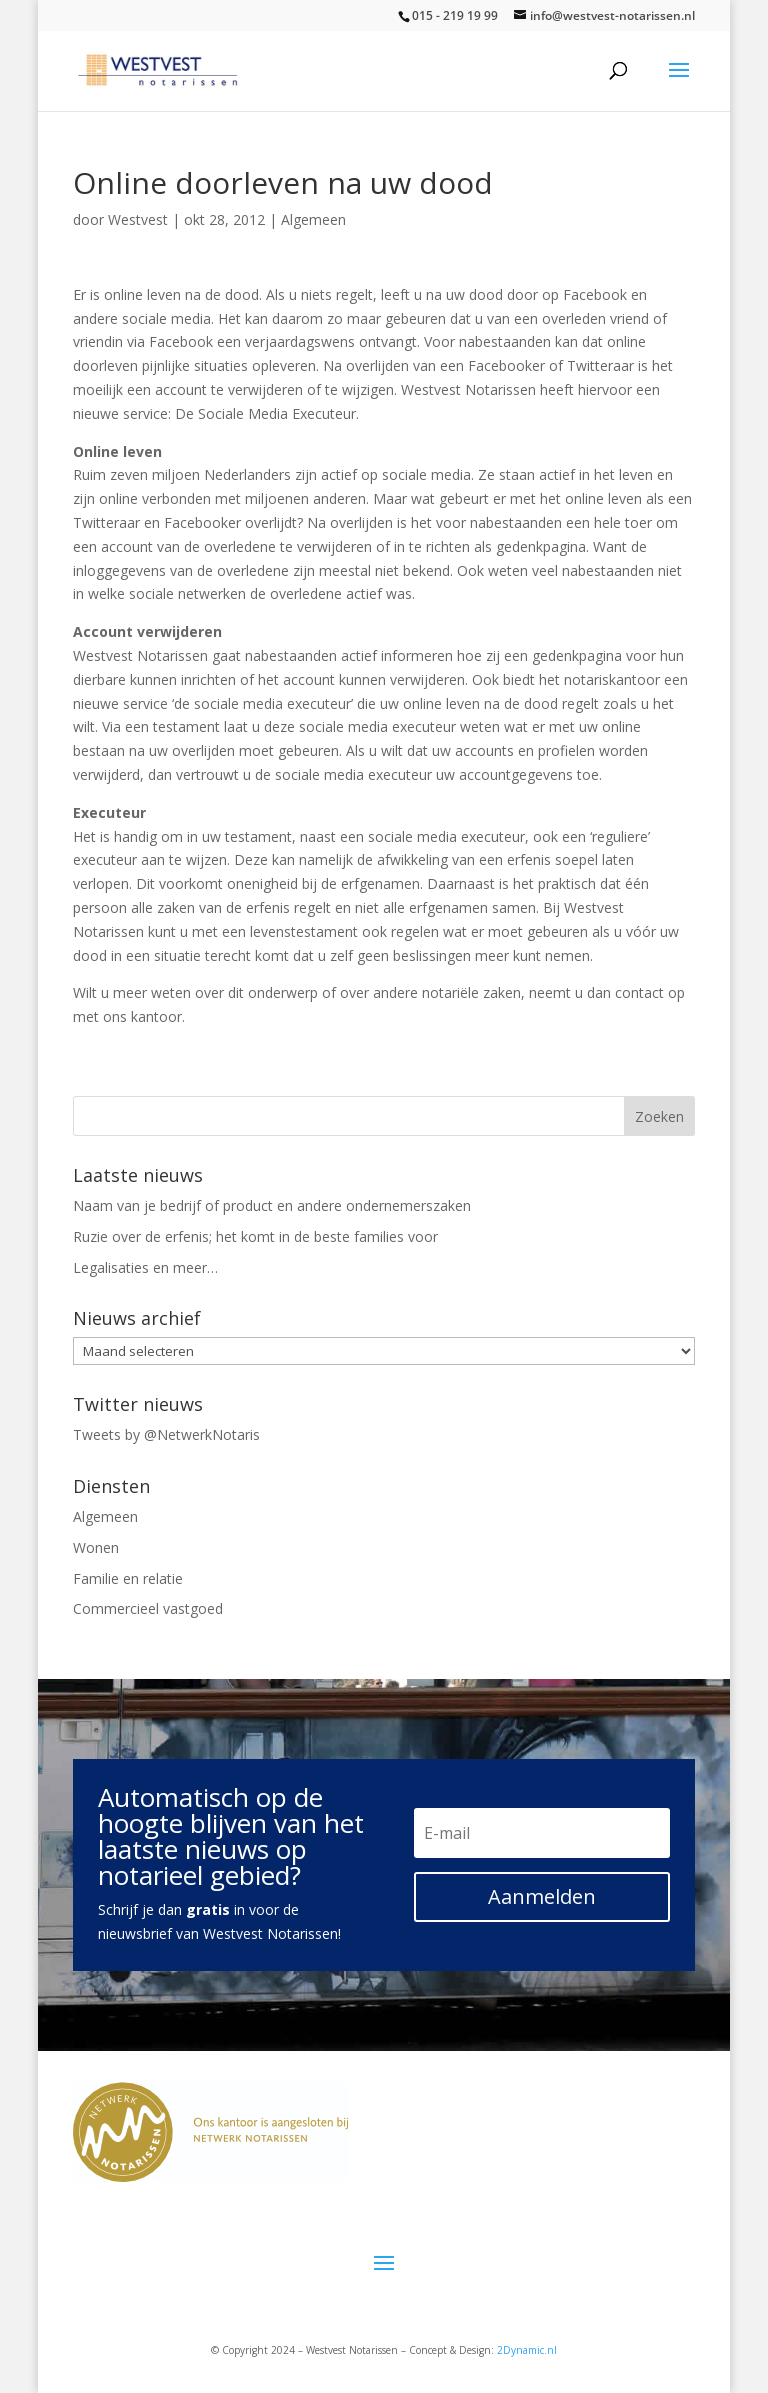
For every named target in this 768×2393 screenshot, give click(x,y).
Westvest (138, 219)
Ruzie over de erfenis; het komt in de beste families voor (255, 1236)
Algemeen (313, 219)
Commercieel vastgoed (148, 1608)
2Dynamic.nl (527, 2350)
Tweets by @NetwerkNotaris (166, 1434)
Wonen (96, 1547)
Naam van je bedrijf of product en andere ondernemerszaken (272, 1205)
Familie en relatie (128, 1578)
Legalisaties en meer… (145, 1267)
